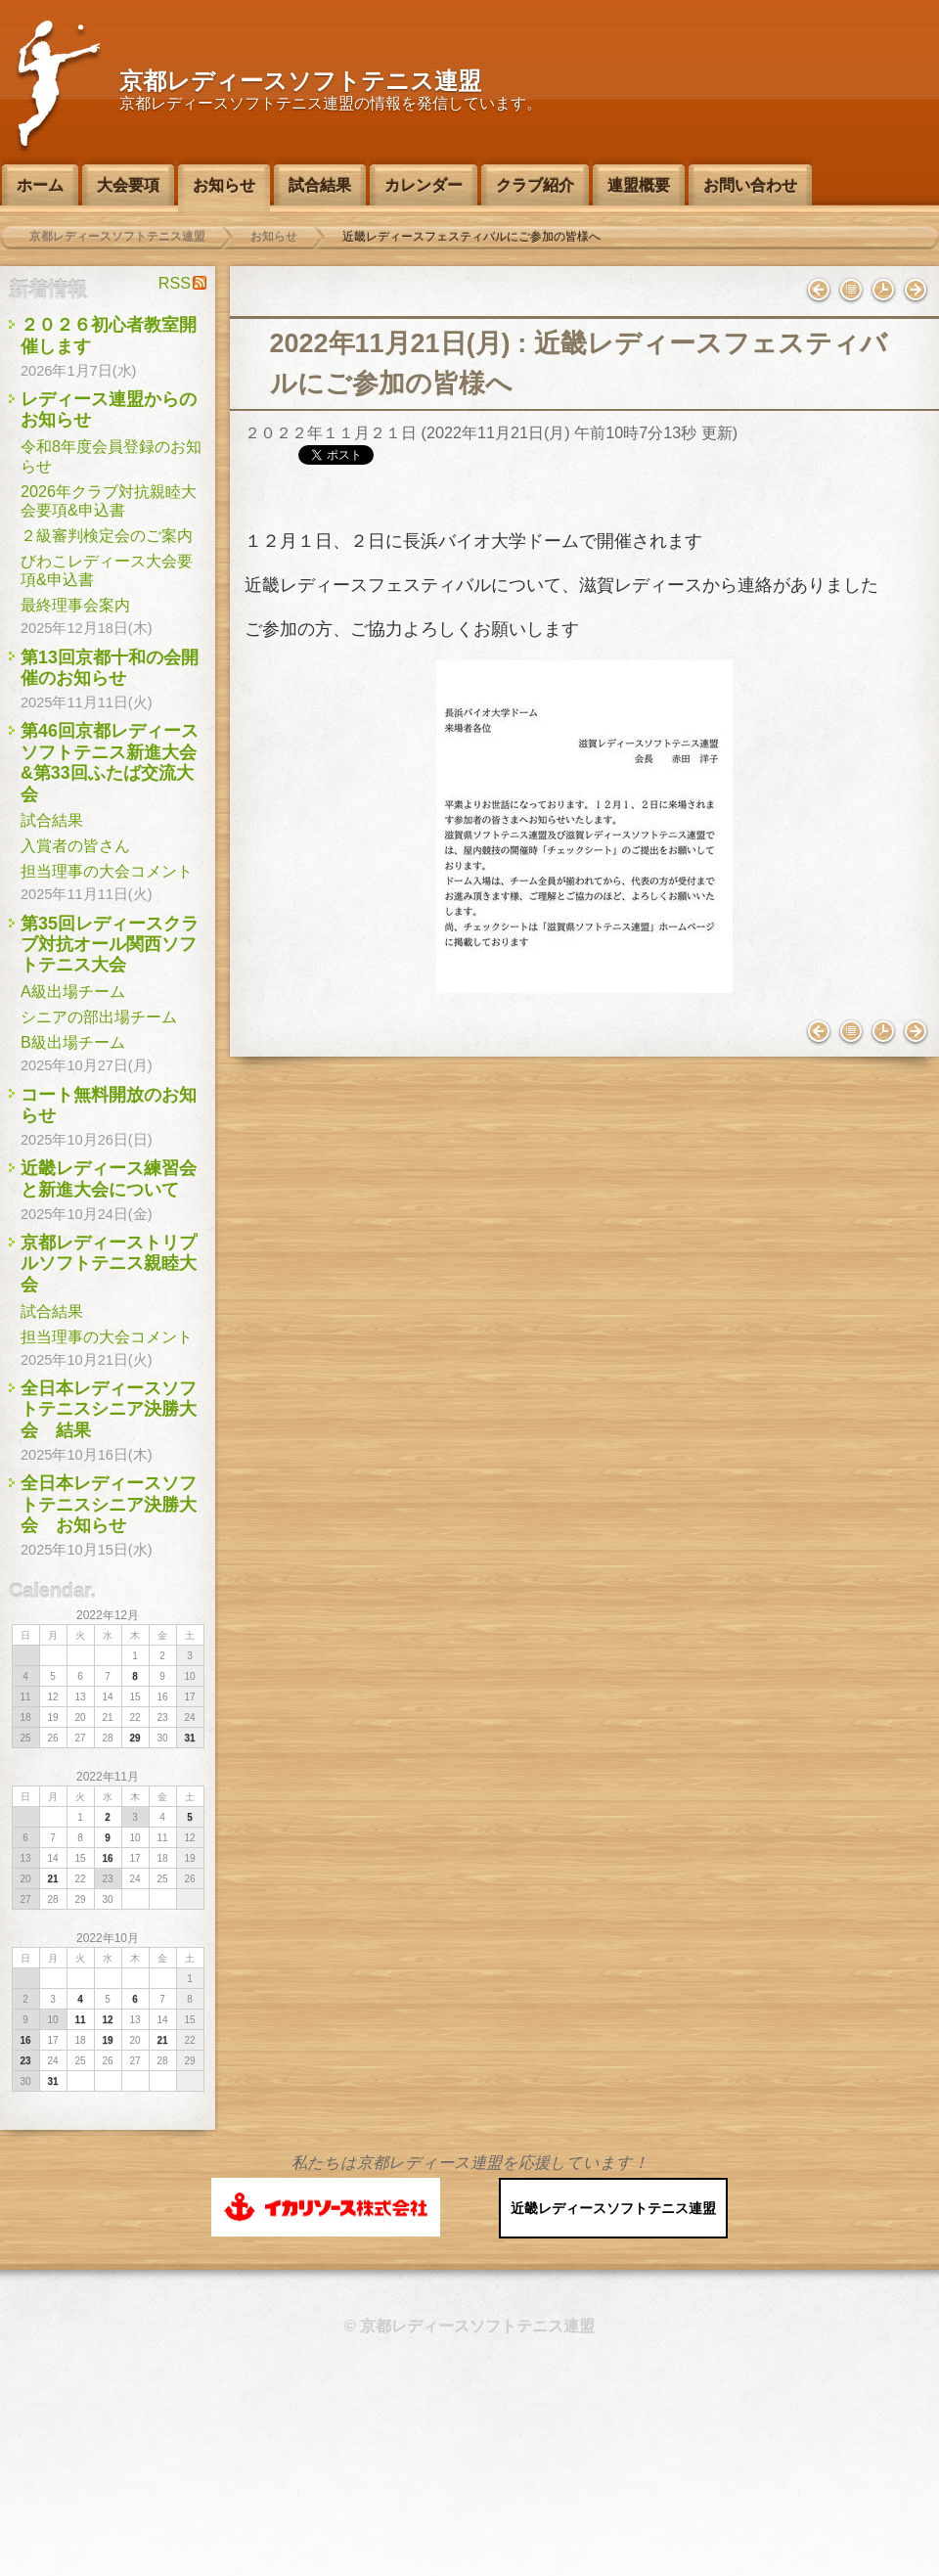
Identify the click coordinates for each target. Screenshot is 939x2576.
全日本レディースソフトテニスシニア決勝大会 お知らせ (109, 1504)
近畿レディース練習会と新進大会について (109, 1178)
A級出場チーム (73, 991)
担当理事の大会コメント (107, 871)
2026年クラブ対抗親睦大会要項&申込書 (109, 500)
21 (52, 1879)
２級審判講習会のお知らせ (915, 290)
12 (107, 2019)
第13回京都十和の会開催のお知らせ (110, 668)
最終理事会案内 (75, 604)
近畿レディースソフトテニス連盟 (613, 2208)
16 (107, 1858)
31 (189, 1738)
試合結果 (52, 820)
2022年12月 (107, 1615)
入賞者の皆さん (75, 845)
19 (107, 2040)
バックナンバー (883, 290)
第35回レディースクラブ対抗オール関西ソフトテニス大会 (110, 944)
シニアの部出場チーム (99, 1016)
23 (25, 2061)
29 (134, 1738)
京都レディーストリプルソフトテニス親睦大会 (109, 1263)
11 (79, 2019)
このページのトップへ (469, 2130)
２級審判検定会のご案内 (107, 535)
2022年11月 (107, 1777)
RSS (174, 283)
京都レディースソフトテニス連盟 (300, 81)
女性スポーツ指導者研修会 (818, 290)
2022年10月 (107, 1938)
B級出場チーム (73, 1042)
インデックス (851, 290)
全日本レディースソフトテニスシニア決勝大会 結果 (109, 1409)
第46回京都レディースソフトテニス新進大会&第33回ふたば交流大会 (110, 762)
